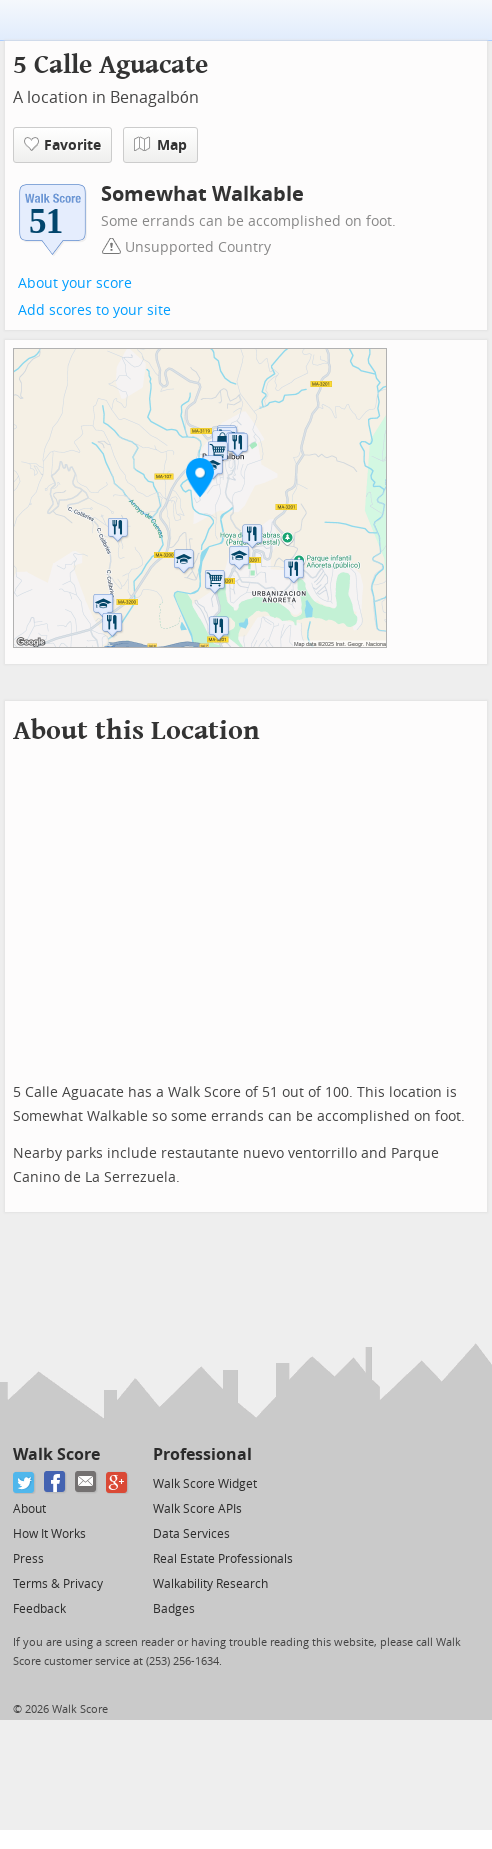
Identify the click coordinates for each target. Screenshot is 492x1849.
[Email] (86, 1482)
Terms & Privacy (58, 1584)
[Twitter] (24, 1482)
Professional (202, 1454)
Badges (174, 1609)
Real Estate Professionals (223, 1559)
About (29, 1509)
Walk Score (56, 1454)
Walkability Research (210, 1584)
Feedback (39, 1609)
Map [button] (160, 145)
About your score (75, 283)
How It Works (49, 1534)
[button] (200, 477)
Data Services (191, 1534)
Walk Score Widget (205, 1484)
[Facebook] (55, 1482)
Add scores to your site (94, 310)
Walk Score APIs (197, 1509)
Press (28, 1559)
